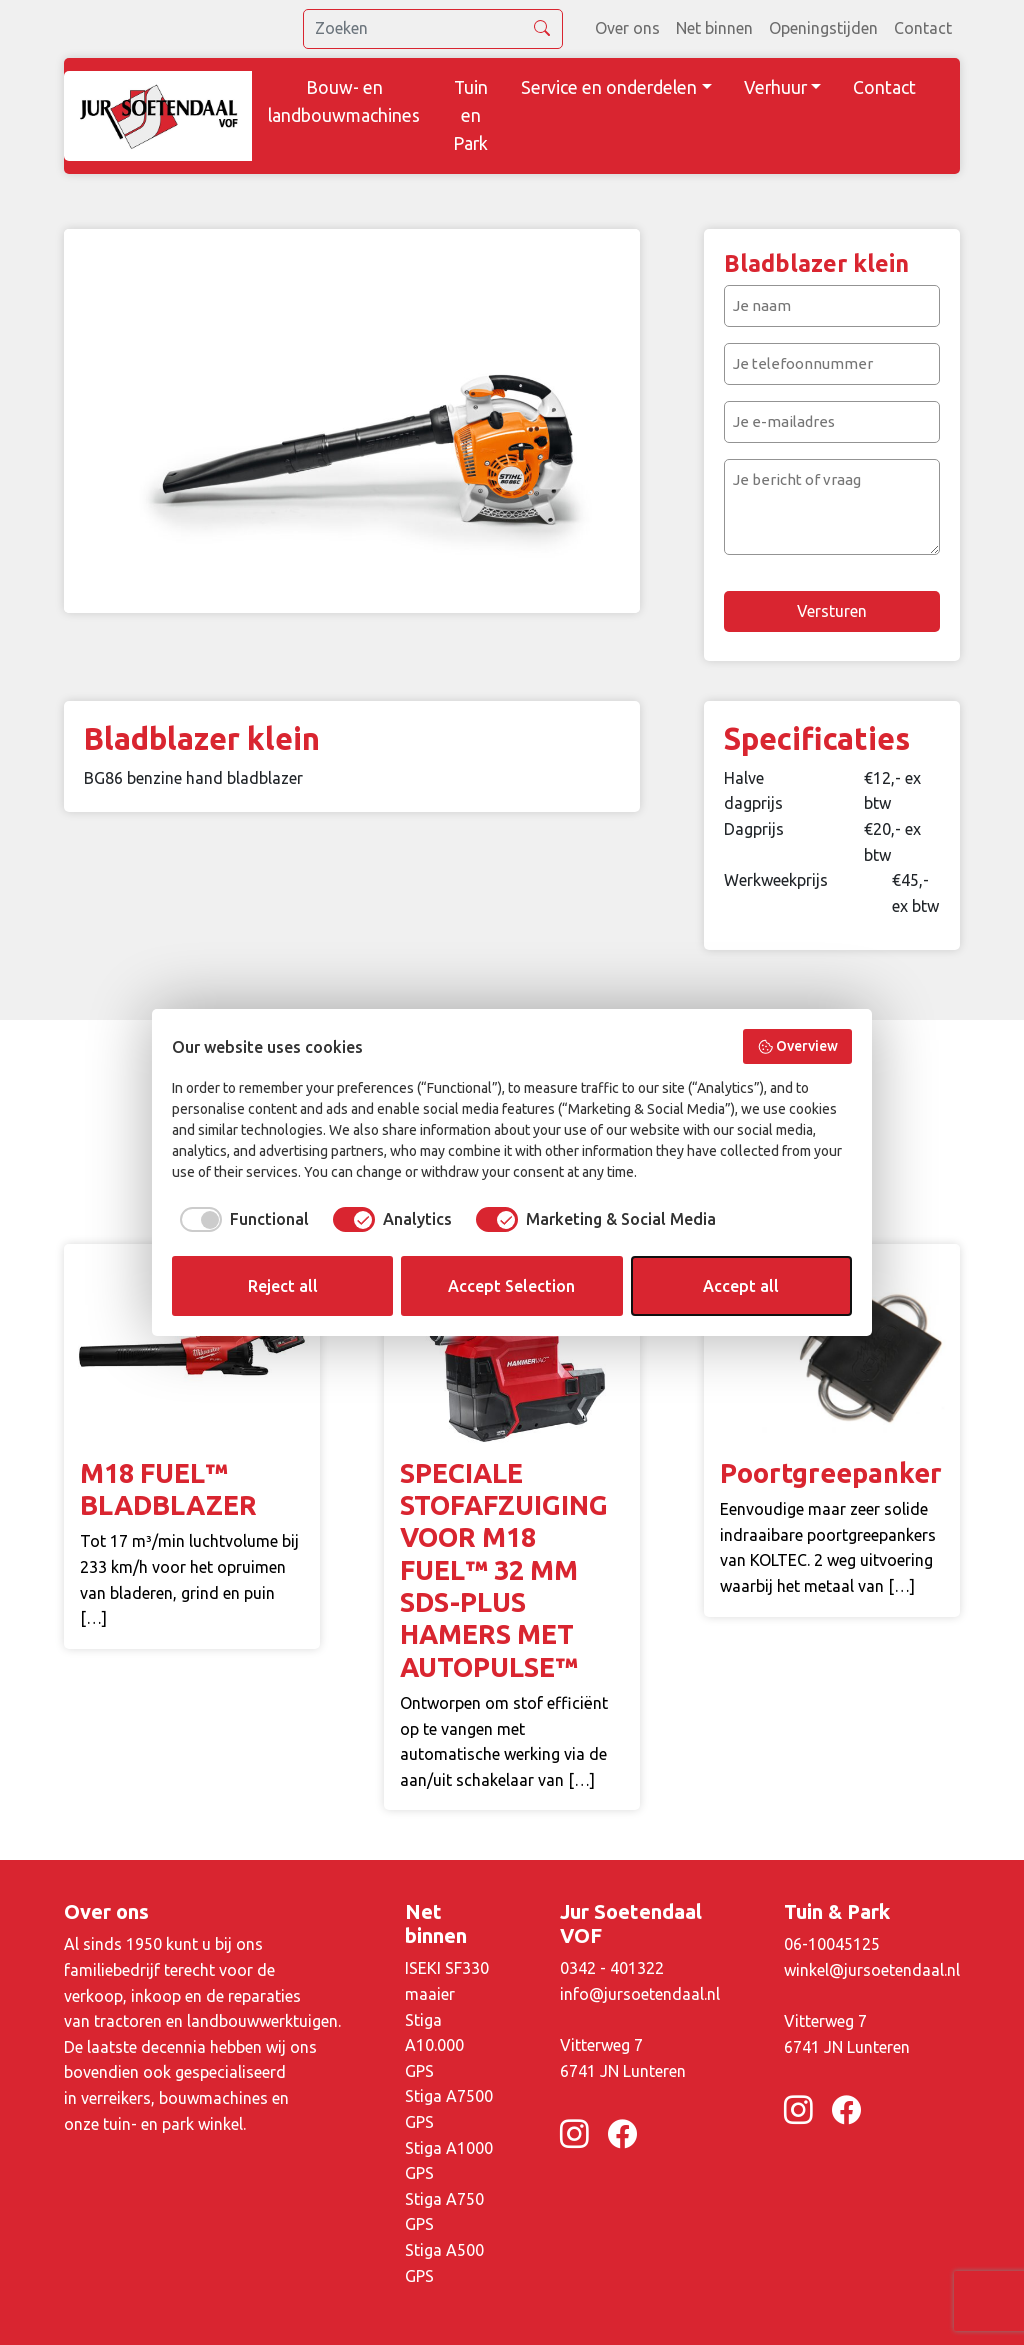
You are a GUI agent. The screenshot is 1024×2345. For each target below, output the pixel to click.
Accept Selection (511, 1286)
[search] (433, 29)
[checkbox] (240, 1219)
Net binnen (714, 28)
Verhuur (775, 87)
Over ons (627, 28)
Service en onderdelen (609, 87)
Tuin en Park (470, 115)
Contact (923, 28)
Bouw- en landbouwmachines (344, 101)
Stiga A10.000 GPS (434, 2045)
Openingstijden (823, 28)
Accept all (741, 1286)
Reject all (283, 1286)
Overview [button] (798, 1047)
